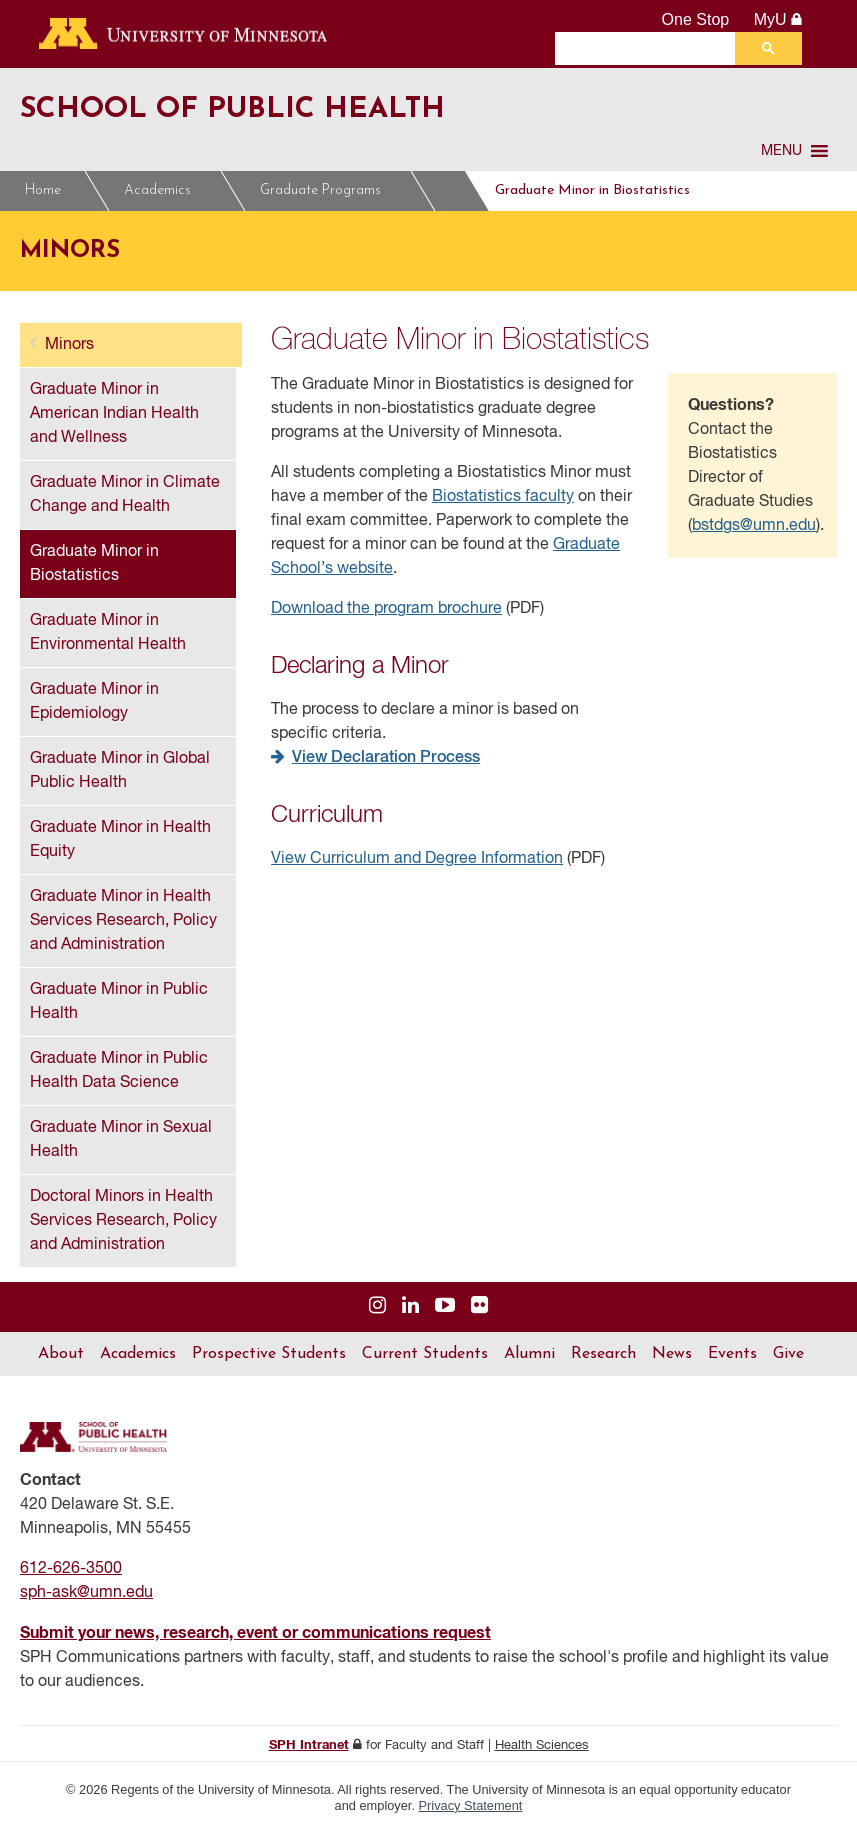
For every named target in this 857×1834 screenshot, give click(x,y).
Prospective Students (269, 1354)
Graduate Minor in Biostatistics (639, 190)
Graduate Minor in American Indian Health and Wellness (114, 414)
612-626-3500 (71, 1569)
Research (603, 1354)
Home (43, 190)
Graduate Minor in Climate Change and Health (125, 495)
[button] (781, 151)
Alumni (529, 1354)
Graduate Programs (326, 190)
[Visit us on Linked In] (410, 1306)
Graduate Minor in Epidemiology (94, 702)
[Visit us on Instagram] (377, 1306)
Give (788, 1354)
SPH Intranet (309, 1745)
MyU (778, 19)
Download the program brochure (386, 609)
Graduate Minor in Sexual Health (121, 1140)
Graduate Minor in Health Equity (120, 840)
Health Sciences (542, 1745)
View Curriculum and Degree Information (417, 859)
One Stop (696, 19)
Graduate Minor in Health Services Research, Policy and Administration (123, 921)
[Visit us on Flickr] (479, 1306)
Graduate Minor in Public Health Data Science (119, 1071)
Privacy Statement (471, 1805)
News (672, 1354)
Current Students (425, 1354)
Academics (163, 190)
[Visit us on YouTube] (445, 1306)
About (61, 1354)
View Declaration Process (386, 758)
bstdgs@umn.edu (754, 526)
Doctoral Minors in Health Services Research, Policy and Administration (123, 1221)
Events (732, 1354)
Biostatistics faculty (503, 497)
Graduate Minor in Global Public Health (120, 771)
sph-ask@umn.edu (86, 1593)
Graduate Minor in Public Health (119, 1002)
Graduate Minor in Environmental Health (108, 633)
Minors (476, 190)
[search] (650, 48)
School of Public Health (269, 108)
